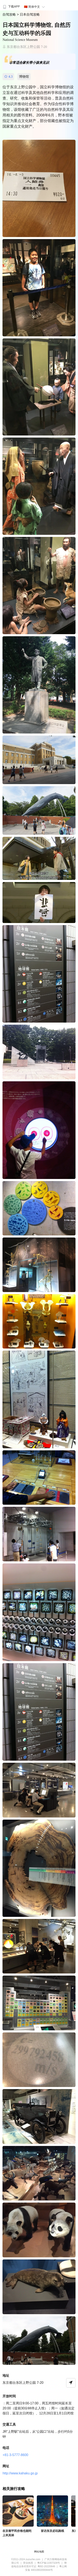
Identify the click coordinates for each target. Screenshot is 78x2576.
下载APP (11, 6)
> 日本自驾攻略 (28, 14)
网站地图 (39, 2551)
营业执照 (28, 2562)
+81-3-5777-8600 (15, 2455)
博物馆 (24, 76)
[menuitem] (11, 5)
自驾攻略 (9, 14)
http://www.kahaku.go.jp (20, 2473)
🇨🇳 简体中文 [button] (35, 6)
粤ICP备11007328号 (48, 2562)
